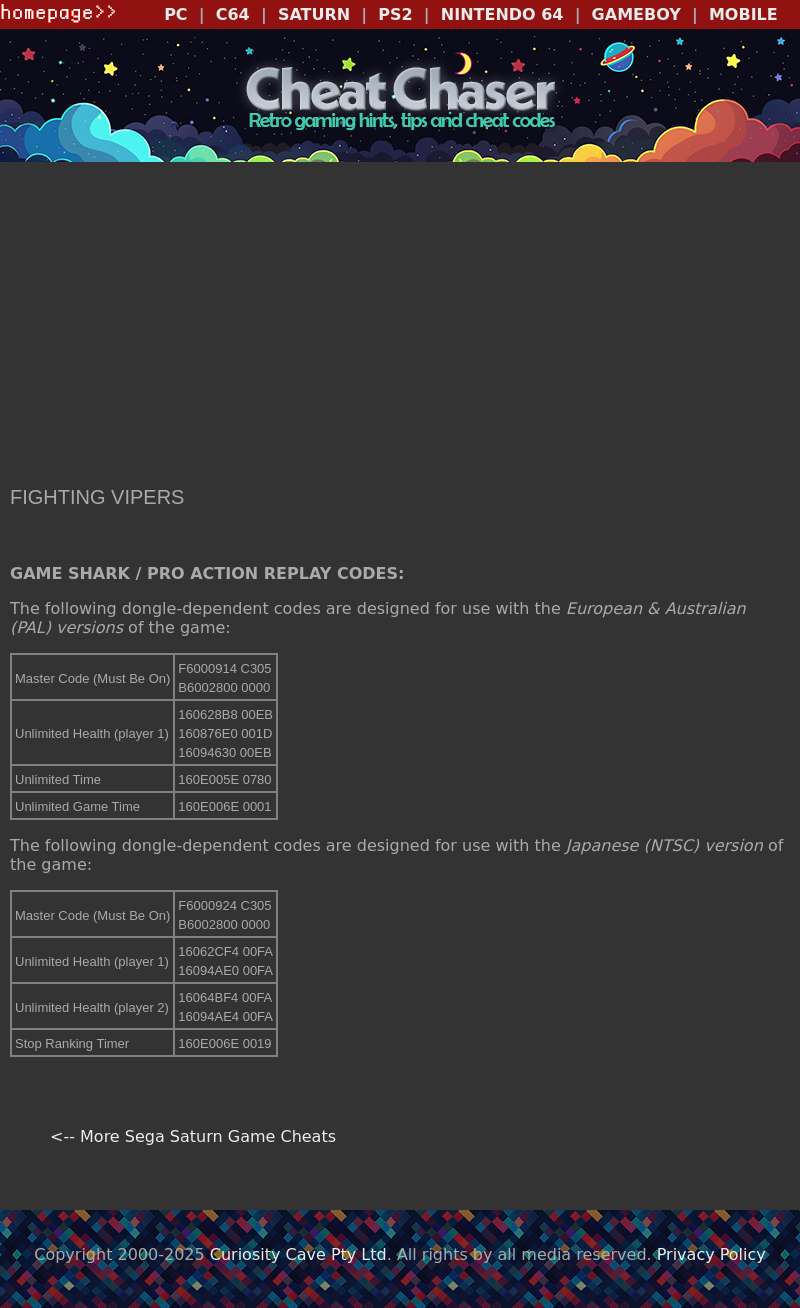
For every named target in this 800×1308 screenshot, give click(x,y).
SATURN (314, 14)
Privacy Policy (711, 1254)
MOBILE (743, 14)
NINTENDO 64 (502, 14)
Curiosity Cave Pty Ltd (298, 1254)
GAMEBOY (636, 14)
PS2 (395, 14)
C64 (233, 14)
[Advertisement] (400, 326)
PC (175, 14)
